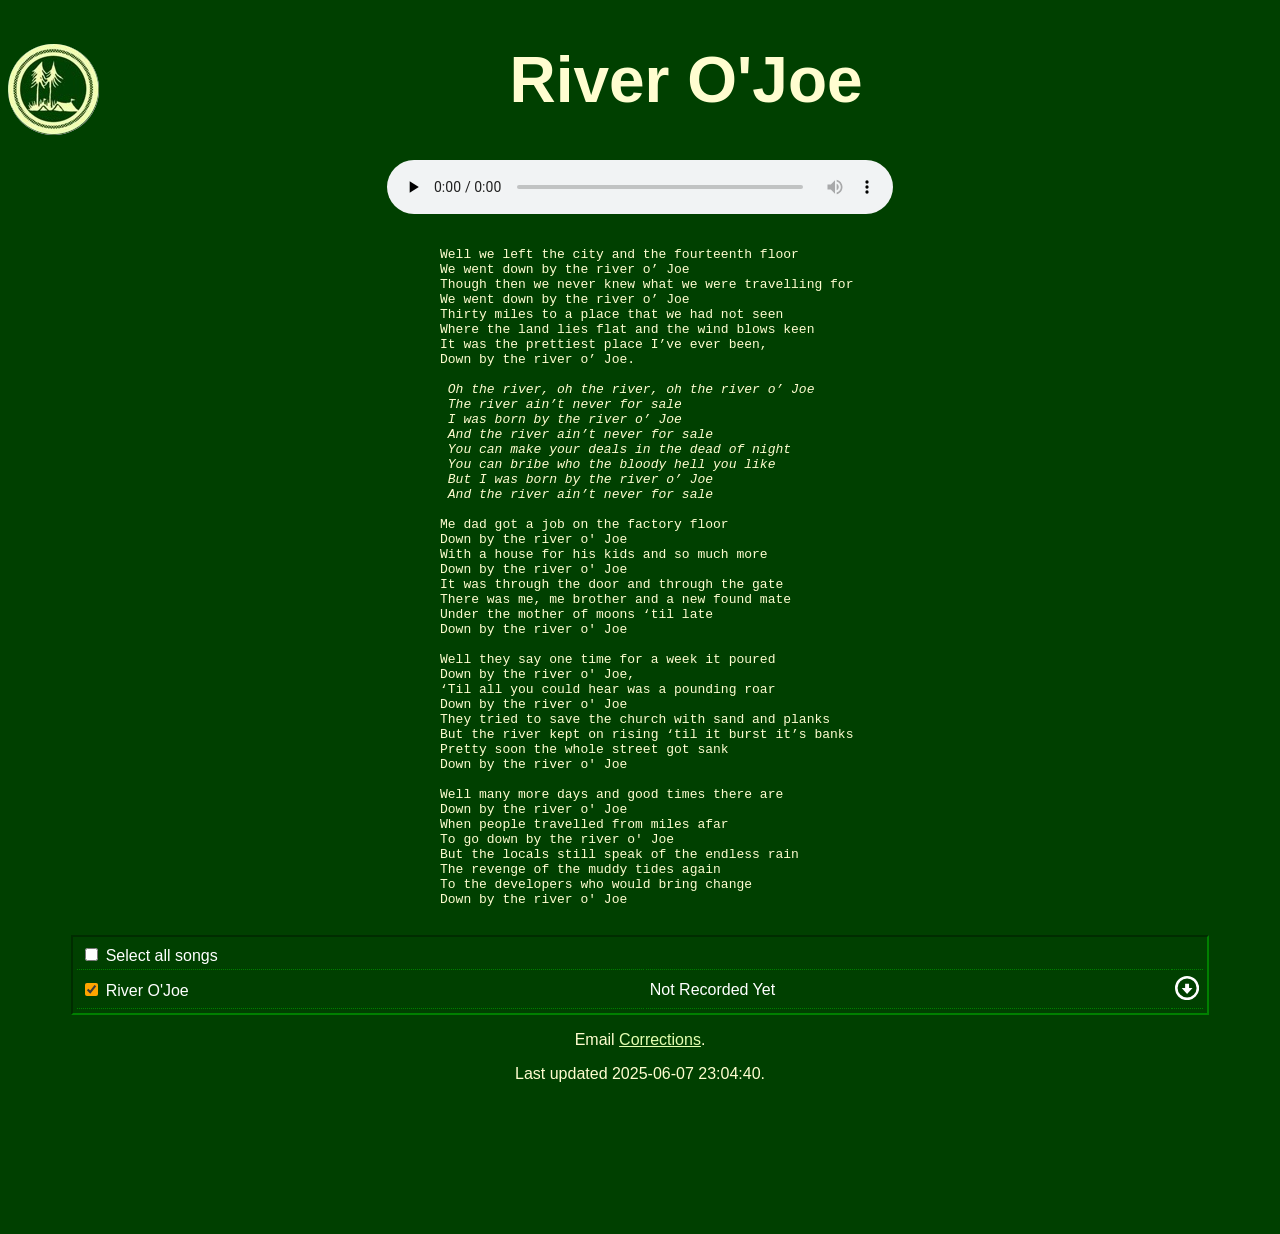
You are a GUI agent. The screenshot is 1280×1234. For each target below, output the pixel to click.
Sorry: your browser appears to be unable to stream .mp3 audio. (640, 187)
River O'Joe (147, 1125)
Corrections (660, 1174)
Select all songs (162, 1090)
